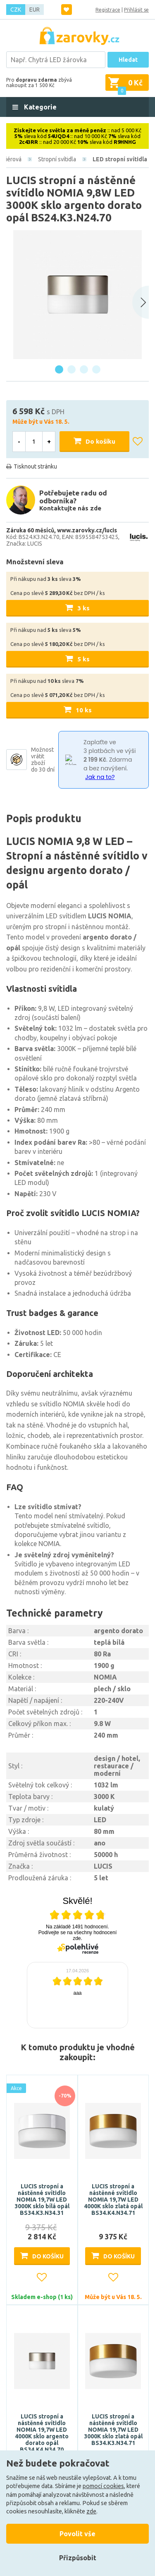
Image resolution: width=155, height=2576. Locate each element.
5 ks (83, 659)
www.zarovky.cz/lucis (87, 530)
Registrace (107, 9)
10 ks (84, 710)
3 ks (83, 608)
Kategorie (39, 107)
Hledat (128, 59)
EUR (34, 9)
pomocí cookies (103, 2486)
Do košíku (100, 441)
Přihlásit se (136, 9)
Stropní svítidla (57, 159)
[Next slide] (140, 302)
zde (91, 2511)
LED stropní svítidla (120, 159)
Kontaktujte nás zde (70, 508)
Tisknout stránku (35, 466)
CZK (15, 9)
